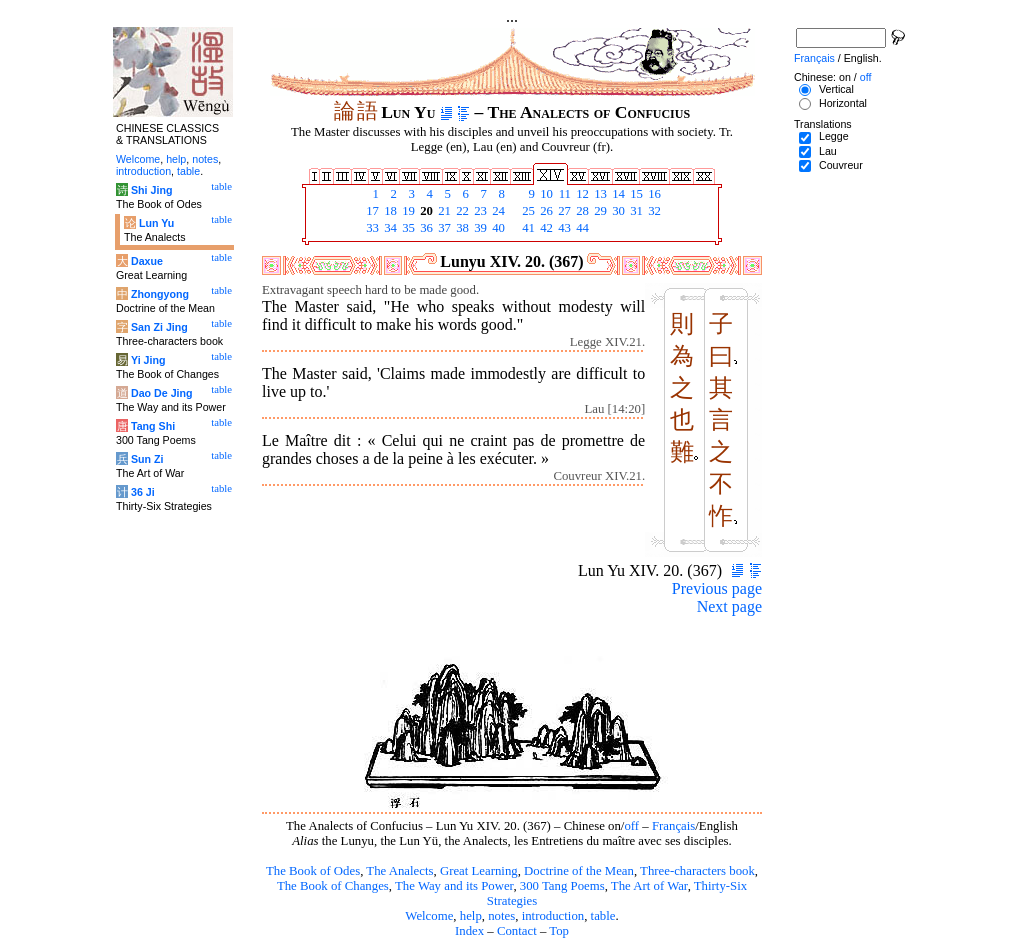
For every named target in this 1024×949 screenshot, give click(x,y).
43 (563, 228)
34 (389, 228)
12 (581, 194)
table (603, 916)
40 (497, 228)
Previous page (717, 588)
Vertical (836, 89)
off (631, 826)
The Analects (399, 871)
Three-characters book (697, 871)
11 (563, 194)
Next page (729, 606)
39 (479, 228)
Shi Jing (151, 190)
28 (581, 211)
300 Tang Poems (562, 886)
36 (425, 228)
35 (407, 228)
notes (501, 916)
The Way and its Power (454, 886)
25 (527, 211)
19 (407, 211)
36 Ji (143, 492)
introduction (553, 916)
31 (635, 211)
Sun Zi (147, 459)
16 (653, 194)
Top (559, 931)
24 (497, 211)
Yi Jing (148, 360)
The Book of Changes (333, 886)
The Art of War (649, 886)
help (471, 916)
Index (469, 931)
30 (617, 211)
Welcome (429, 916)
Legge (834, 136)
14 (617, 194)
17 (371, 211)
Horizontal (843, 103)
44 (581, 228)
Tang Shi (153, 426)
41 (527, 228)
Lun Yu (156, 223)
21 (443, 211)
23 (479, 211)
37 (443, 228)
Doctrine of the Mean (579, 871)
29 (599, 211)
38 (461, 228)
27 (563, 211)
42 (545, 228)
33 (371, 228)
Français (673, 826)
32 (653, 211)
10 (545, 194)
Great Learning (479, 871)
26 (545, 211)
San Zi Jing (159, 327)
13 (599, 194)
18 (389, 211)
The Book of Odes (313, 871)
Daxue (147, 261)
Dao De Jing (162, 393)
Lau (828, 151)
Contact (517, 931)
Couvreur (841, 165)
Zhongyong (160, 294)
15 (635, 194)
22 (461, 211)
